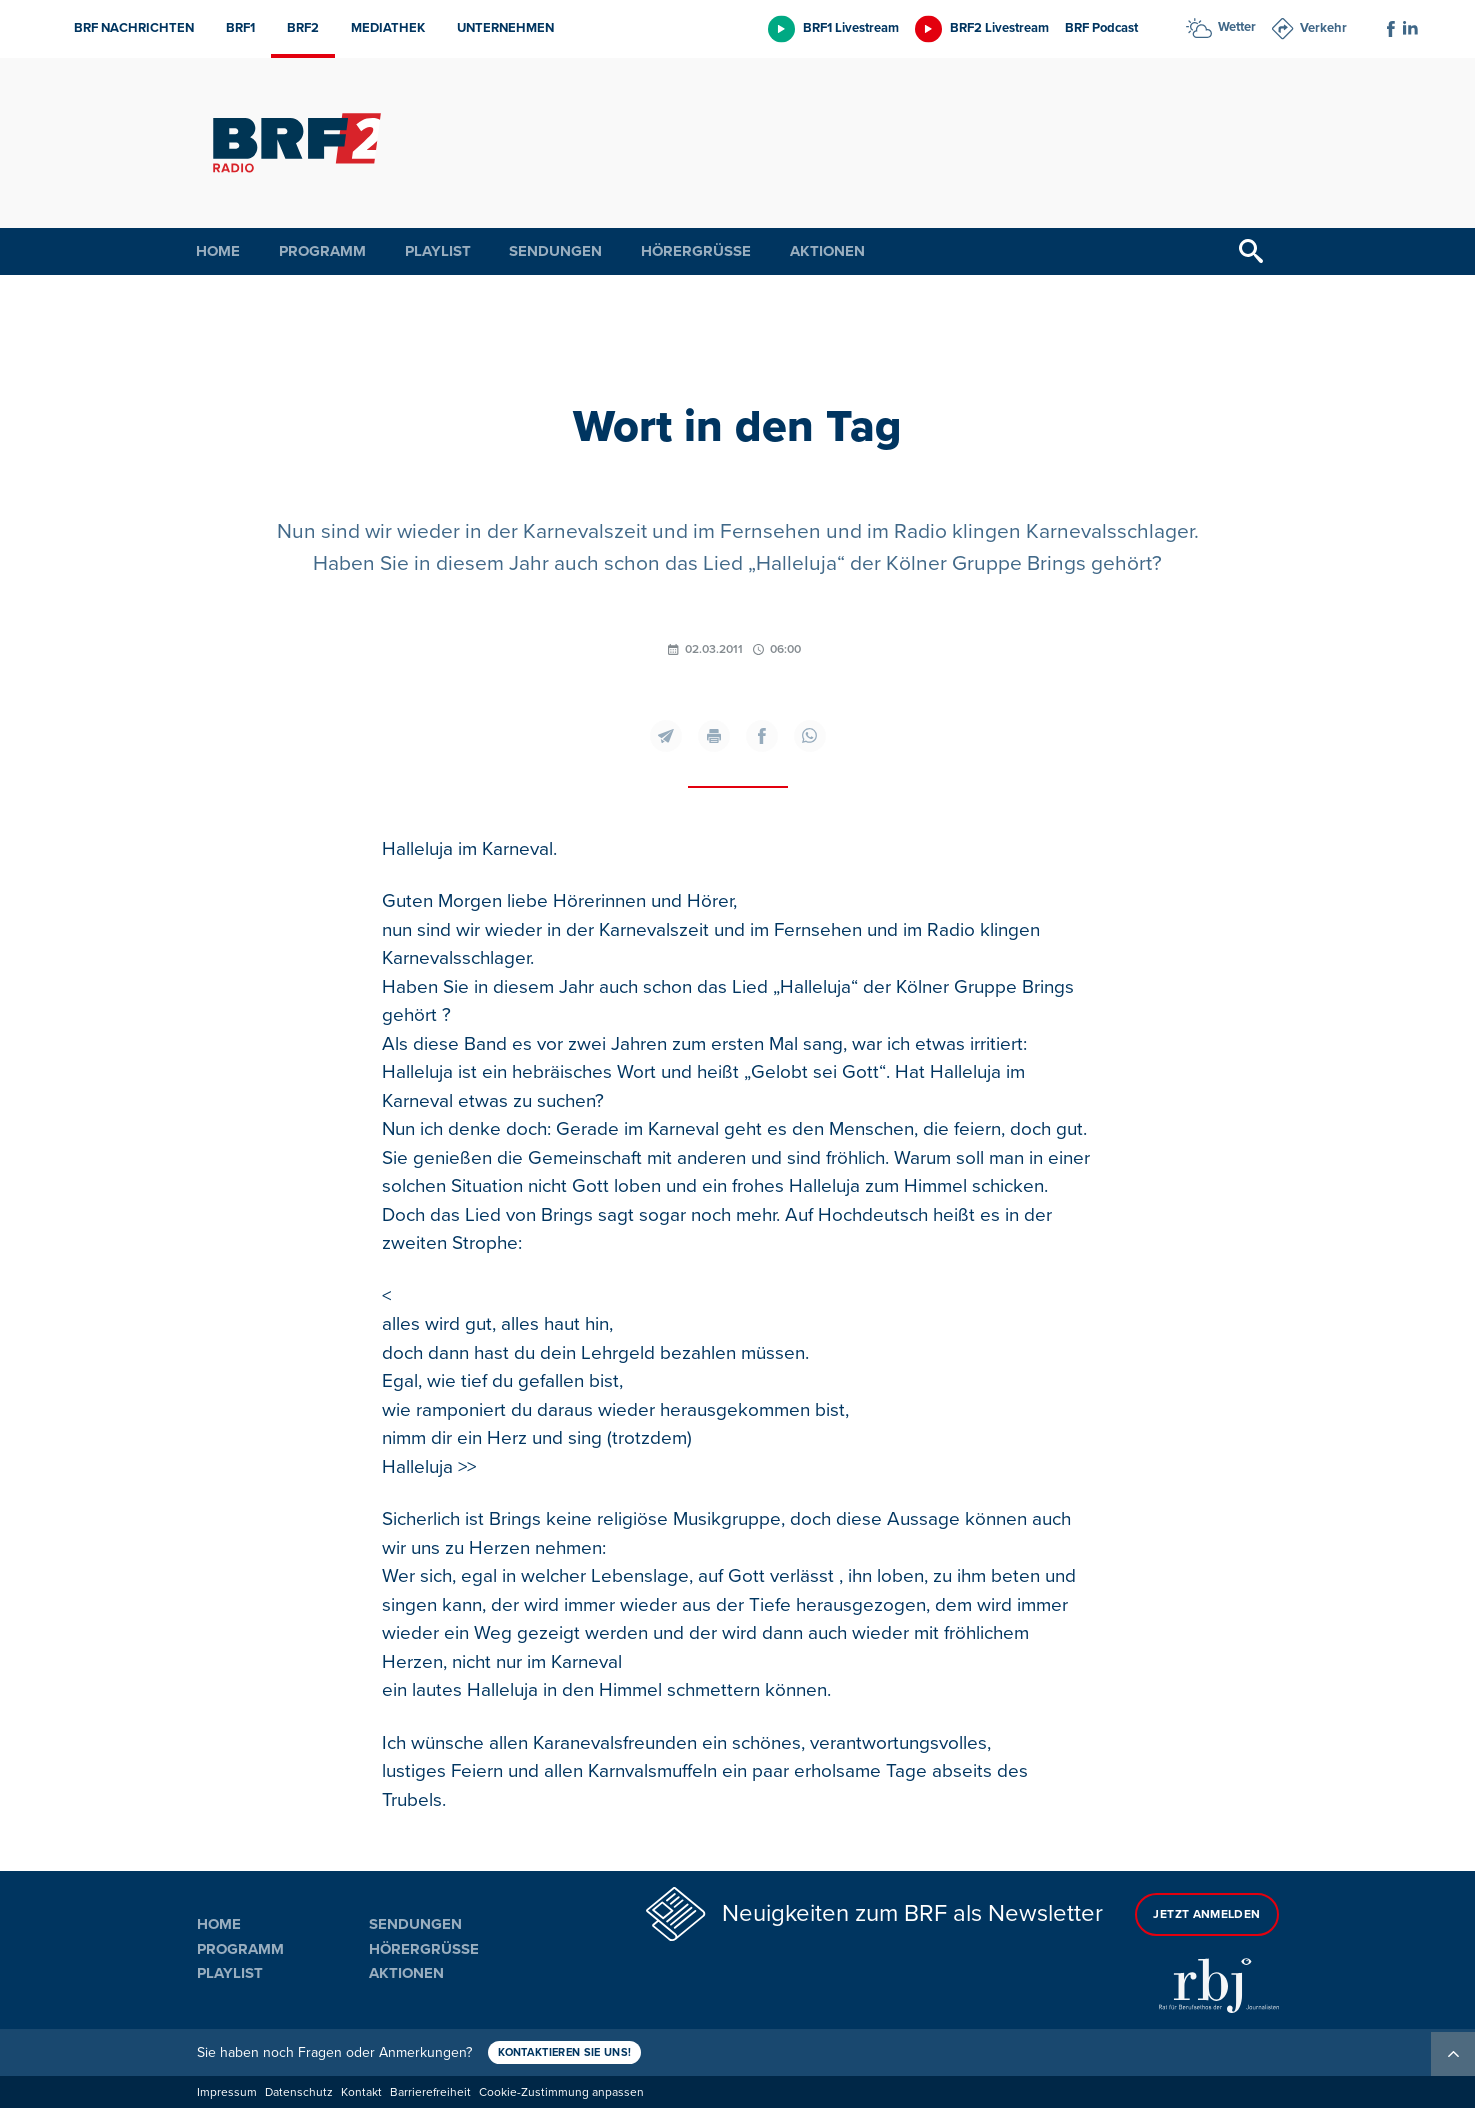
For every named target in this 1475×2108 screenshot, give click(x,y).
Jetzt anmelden (1206, 1914)
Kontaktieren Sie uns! (565, 2052)
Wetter (1237, 27)
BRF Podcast (1101, 28)
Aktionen (827, 251)
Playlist (438, 251)
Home (218, 251)
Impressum (227, 2092)
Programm (322, 251)
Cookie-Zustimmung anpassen (561, 2092)
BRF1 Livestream (851, 28)
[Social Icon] (1391, 29)
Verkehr (1323, 28)
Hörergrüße (696, 251)
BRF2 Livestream (999, 28)
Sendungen (555, 251)
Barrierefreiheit (430, 2092)
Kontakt (361, 2092)
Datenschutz (299, 2092)
